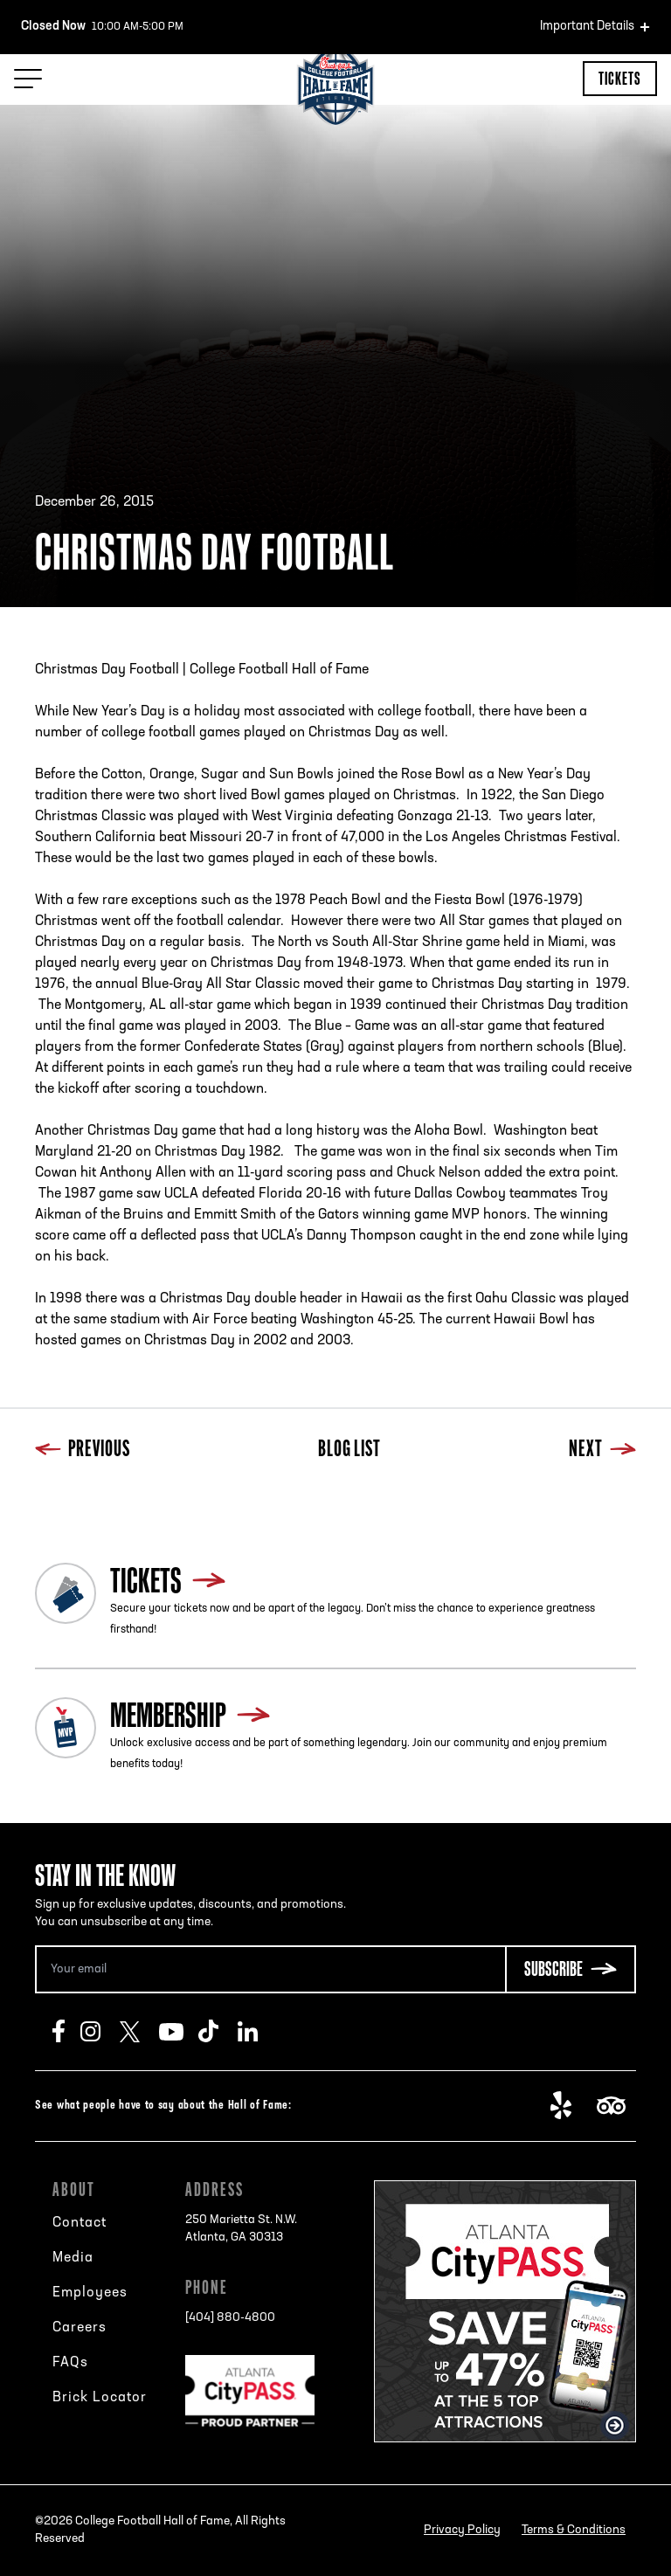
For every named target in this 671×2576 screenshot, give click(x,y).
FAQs (70, 2363)
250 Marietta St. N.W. (241, 2230)
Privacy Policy (462, 2530)
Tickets (619, 78)
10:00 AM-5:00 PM (102, 27)
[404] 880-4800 (230, 2317)
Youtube (178, 2031)
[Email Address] (270, 1969)
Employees (90, 2293)
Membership (168, 1714)
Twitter (139, 2031)
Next (602, 1450)
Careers (79, 2328)
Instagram (100, 2031)
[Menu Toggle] (28, 78)
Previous (82, 1450)
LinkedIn (257, 2031)
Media (72, 2258)
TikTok (218, 2031)
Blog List (349, 1450)
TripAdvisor (616, 2106)
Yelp (570, 2106)
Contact (79, 2223)
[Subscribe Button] (570, 1969)
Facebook (66, 2031)
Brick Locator (99, 2398)
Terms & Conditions (574, 2530)
